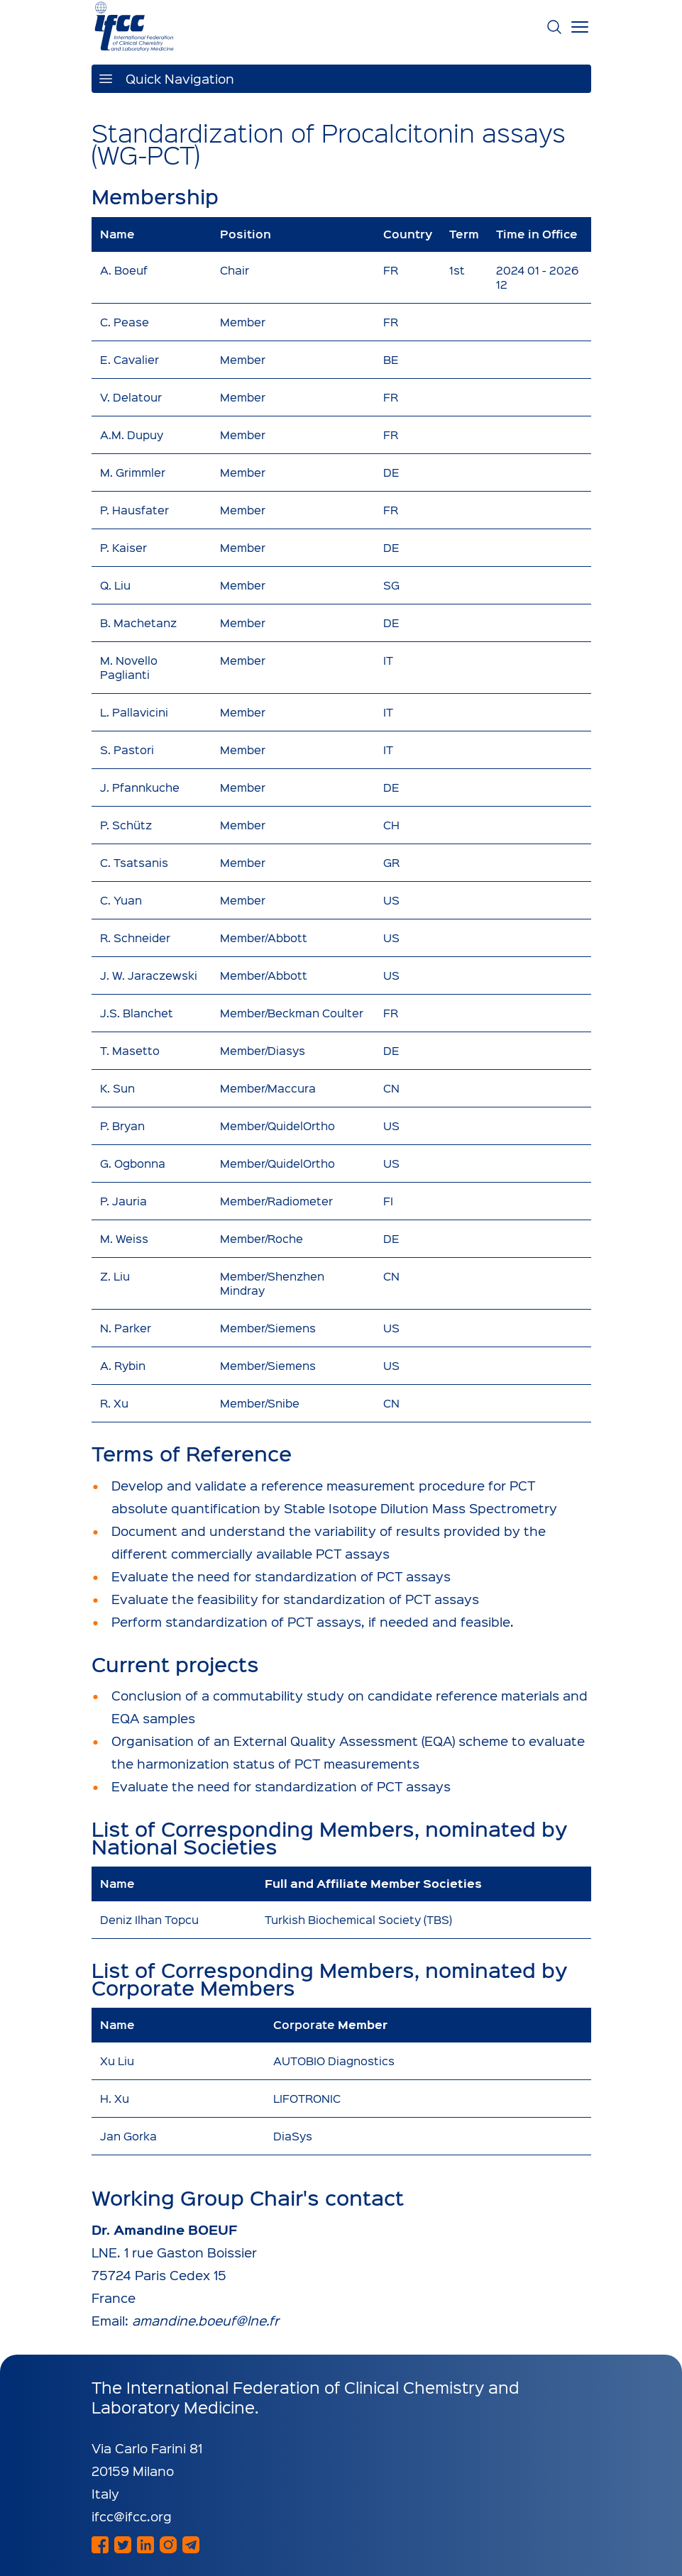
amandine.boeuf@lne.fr (205, 2320)
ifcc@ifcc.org (132, 2516)
